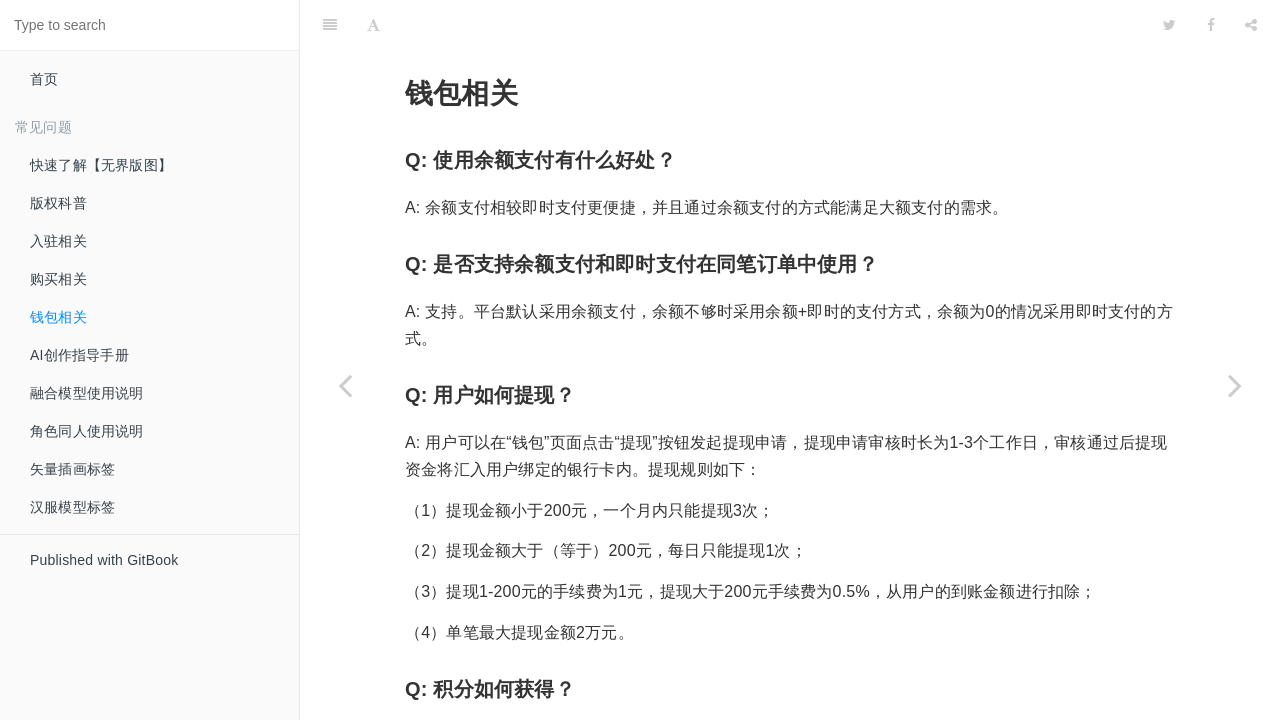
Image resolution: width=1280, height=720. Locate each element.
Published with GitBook (104, 560)
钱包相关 (58, 317)
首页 (44, 79)
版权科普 (58, 203)
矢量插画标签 (72, 469)
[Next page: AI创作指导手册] (1235, 385)
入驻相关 (58, 241)
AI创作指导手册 (79, 355)
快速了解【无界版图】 (101, 165)
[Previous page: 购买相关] (345, 385)
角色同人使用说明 (87, 431)
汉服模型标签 (72, 507)
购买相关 (58, 279)
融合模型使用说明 (87, 393)
